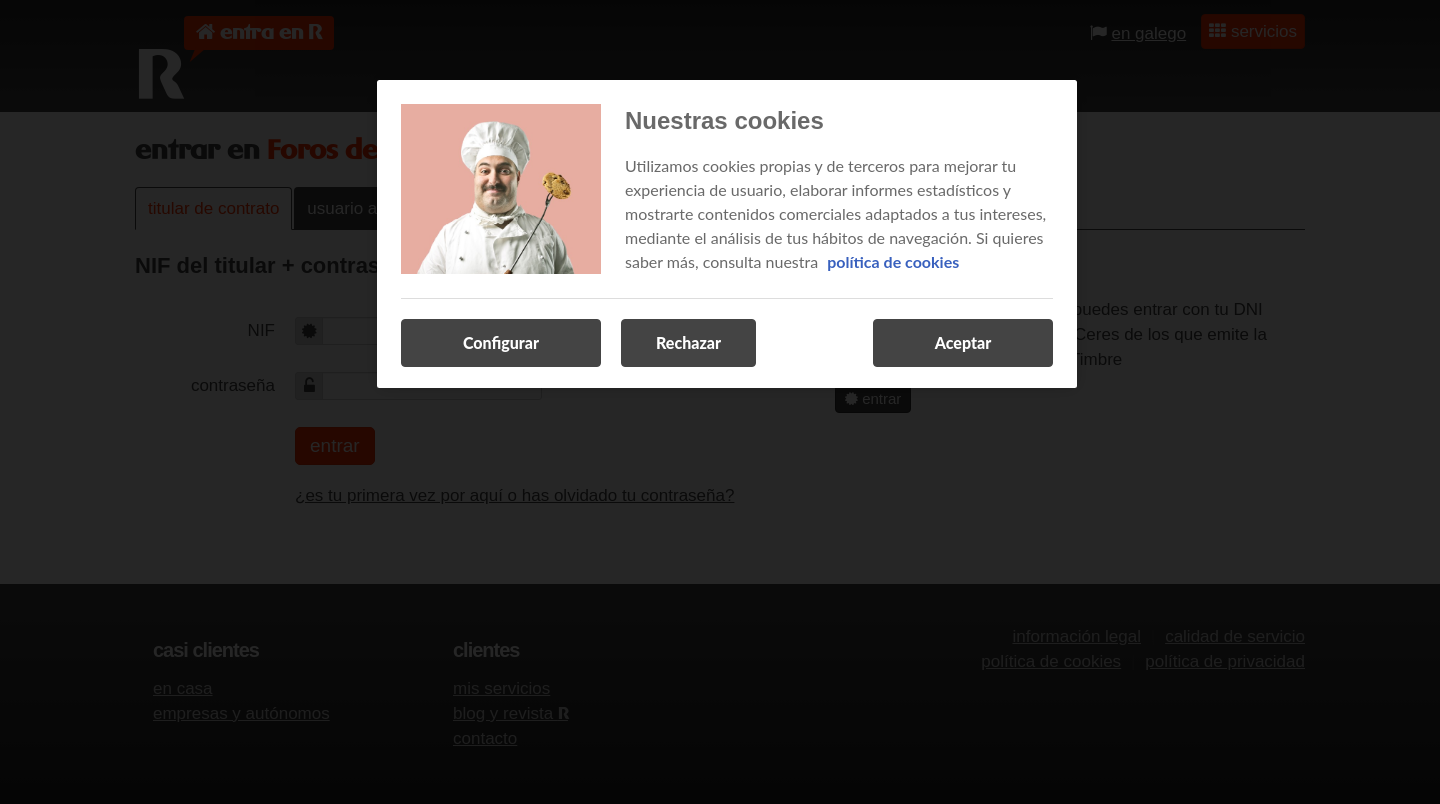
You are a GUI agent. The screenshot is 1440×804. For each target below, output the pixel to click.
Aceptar (963, 342)
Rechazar (688, 342)
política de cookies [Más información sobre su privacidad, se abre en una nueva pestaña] (893, 261)
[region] (727, 234)
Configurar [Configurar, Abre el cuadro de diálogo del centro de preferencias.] (501, 342)
